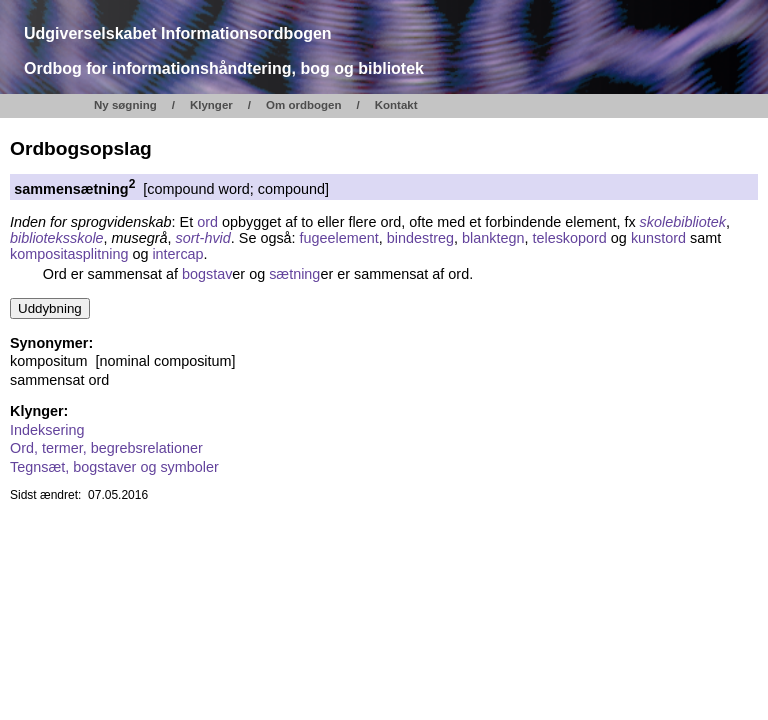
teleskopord (569, 238)
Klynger (211, 105)
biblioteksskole (57, 238)
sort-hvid (203, 238)
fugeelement (339, 238)
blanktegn (493, 238)
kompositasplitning (69, 254)
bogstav (207, 274)
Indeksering (47, 430)
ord (207, 222)
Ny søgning (125, 105)
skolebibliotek (683, 222)
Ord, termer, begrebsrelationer (106, 448)
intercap (177, 254)
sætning (294, 274)
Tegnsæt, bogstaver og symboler (114, 467)
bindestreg (420, 238)
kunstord (658, 238)
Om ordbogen (304, 105)
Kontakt (396, 105)
